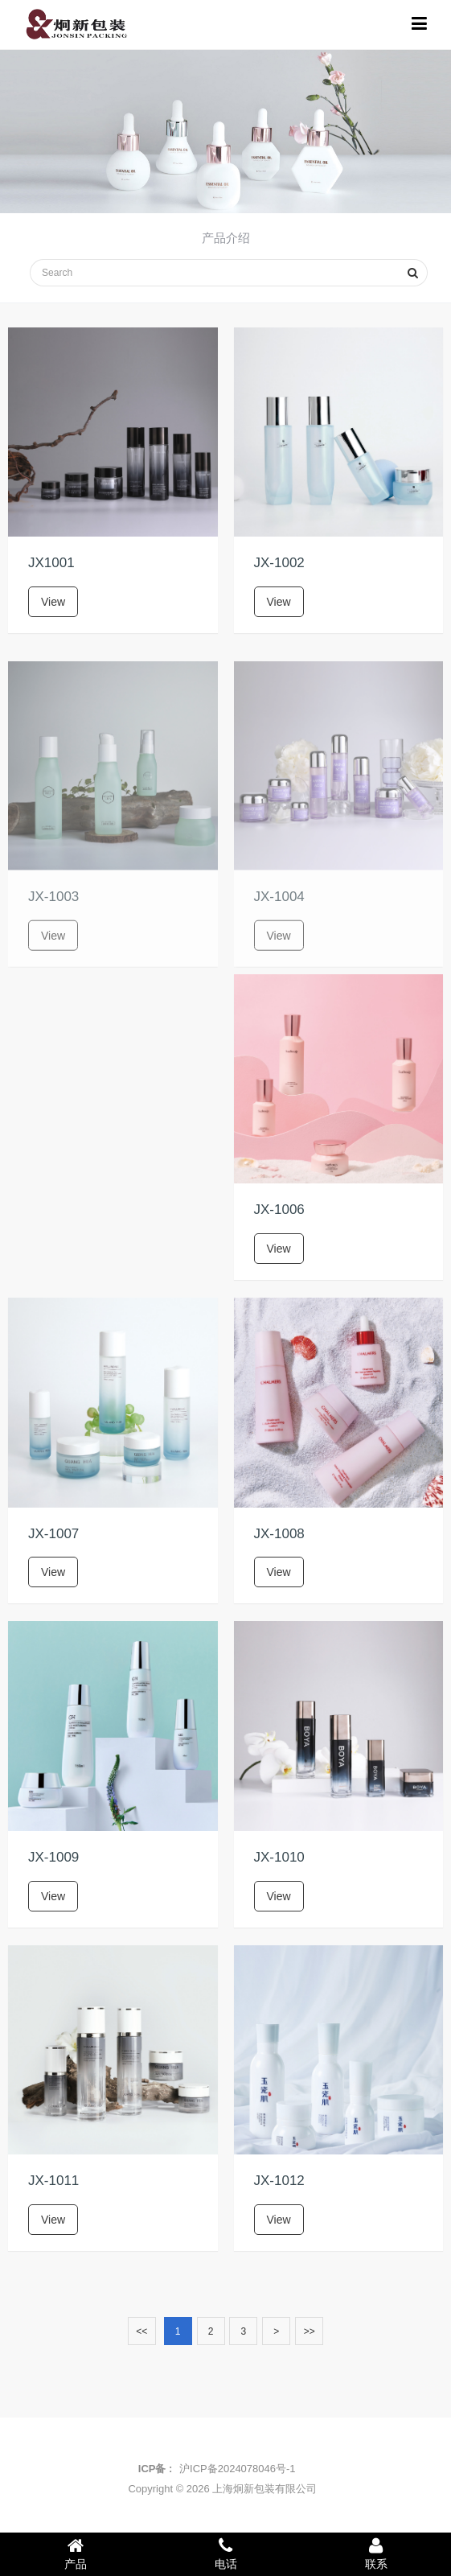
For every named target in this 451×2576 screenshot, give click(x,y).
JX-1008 (279, 1533)
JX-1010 (279, 1857)
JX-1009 (53, 1857)
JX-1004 (279, 913)
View (53, 601)
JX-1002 (279, 562)
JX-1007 (53, 1533)
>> (309, 2331)
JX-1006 (279, 1209)
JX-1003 (53, 913)
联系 (376, 2553)
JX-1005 (53, 1209)
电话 (225, 2553)
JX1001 (51, 562)
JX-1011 (53, 2180)
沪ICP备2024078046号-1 (237, 2469)
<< (141, 2331)
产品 (75, 2553)
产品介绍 (226, 238)
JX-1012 (279, 2180)
